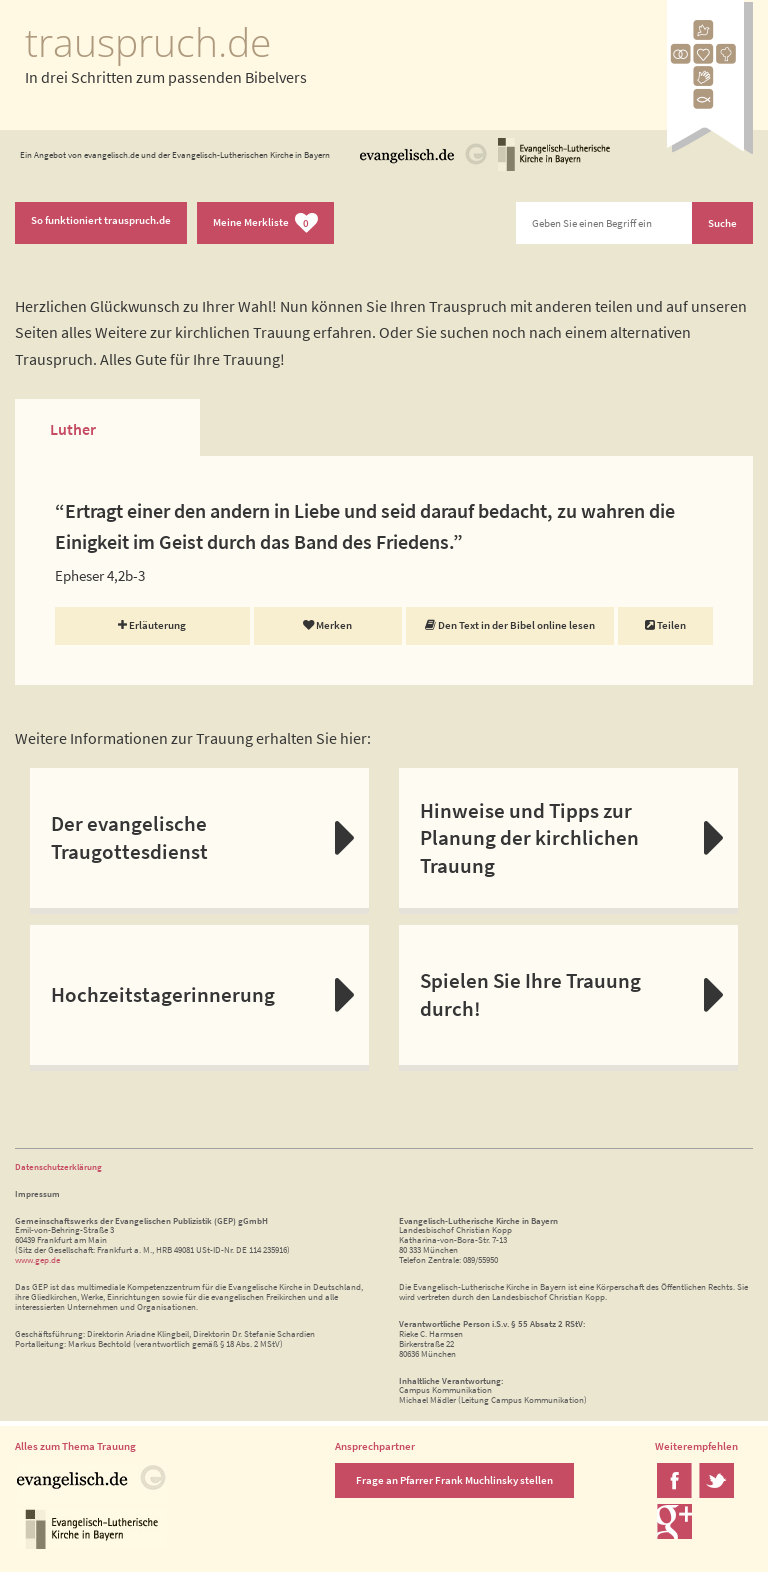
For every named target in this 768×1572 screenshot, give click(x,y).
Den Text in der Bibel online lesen (510, 625)
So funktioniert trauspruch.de (101, 220)
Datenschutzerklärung (58, 1166)
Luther (73, 429)
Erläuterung (152, 625)
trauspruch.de (148, 42)
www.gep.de (37, 1259)
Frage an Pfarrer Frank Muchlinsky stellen (454, 1480)
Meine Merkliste (265, 223)
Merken (327, 625)
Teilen (665, 625)
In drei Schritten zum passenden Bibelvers (166, 77)
